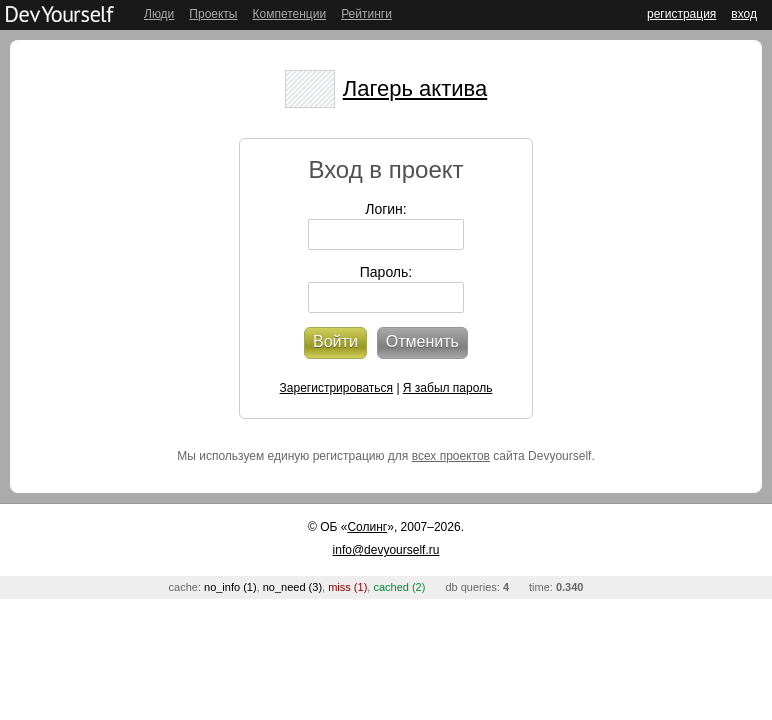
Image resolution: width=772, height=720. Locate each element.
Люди (159, 14)
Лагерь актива (415, 88)
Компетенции (289, 14)
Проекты (213, 14)
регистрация (681, 14)
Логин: (386, 209)
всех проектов (451, 456)
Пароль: (386, 272)
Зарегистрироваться (336, 388)
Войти (335, 341)
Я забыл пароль (448, 388)
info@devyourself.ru (386, 550)
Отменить (422, 341)
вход (744, 14)
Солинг (367, 527)
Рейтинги (366, 14)
